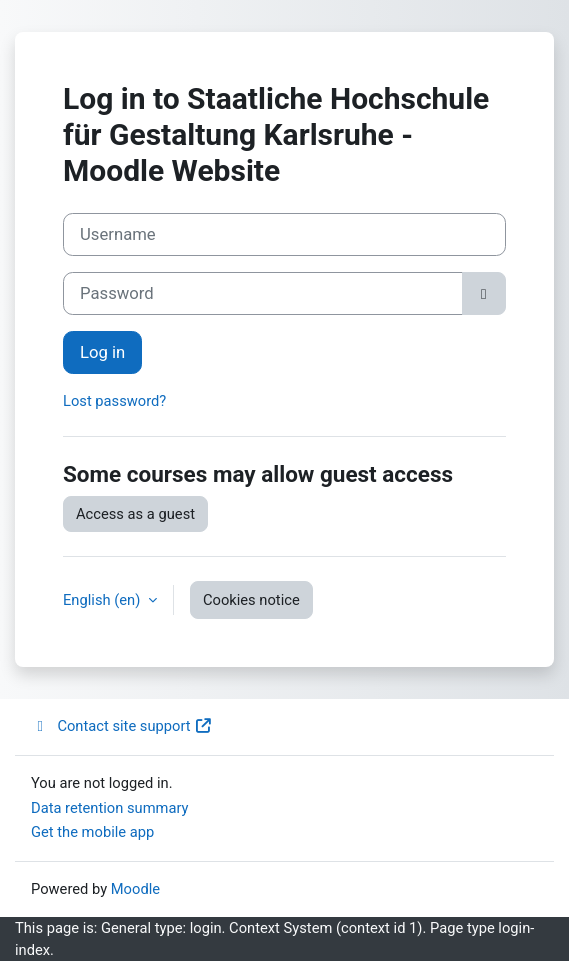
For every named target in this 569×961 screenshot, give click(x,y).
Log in (102, 352)
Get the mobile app (92, 832)
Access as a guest (135, 514)
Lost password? (114, 401)
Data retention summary (110, 808)
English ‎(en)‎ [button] (103, 600)
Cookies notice (251, 600)
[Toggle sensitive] (484, 293)
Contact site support (122, 726)
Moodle (135, 889)
